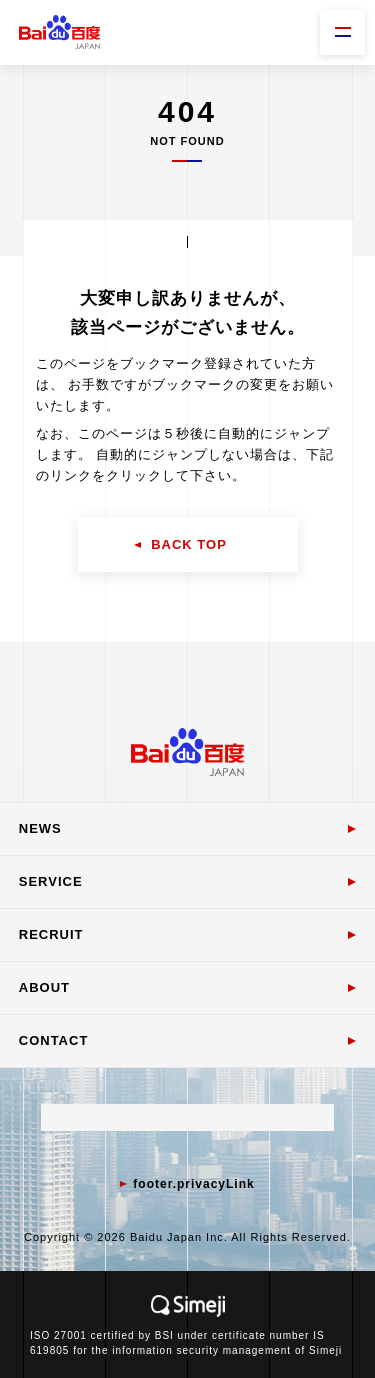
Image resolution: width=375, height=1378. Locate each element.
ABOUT (44, 987)
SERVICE (51, 881)
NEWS (40, 828)
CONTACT (54, 1040)
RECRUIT (51, 934)
